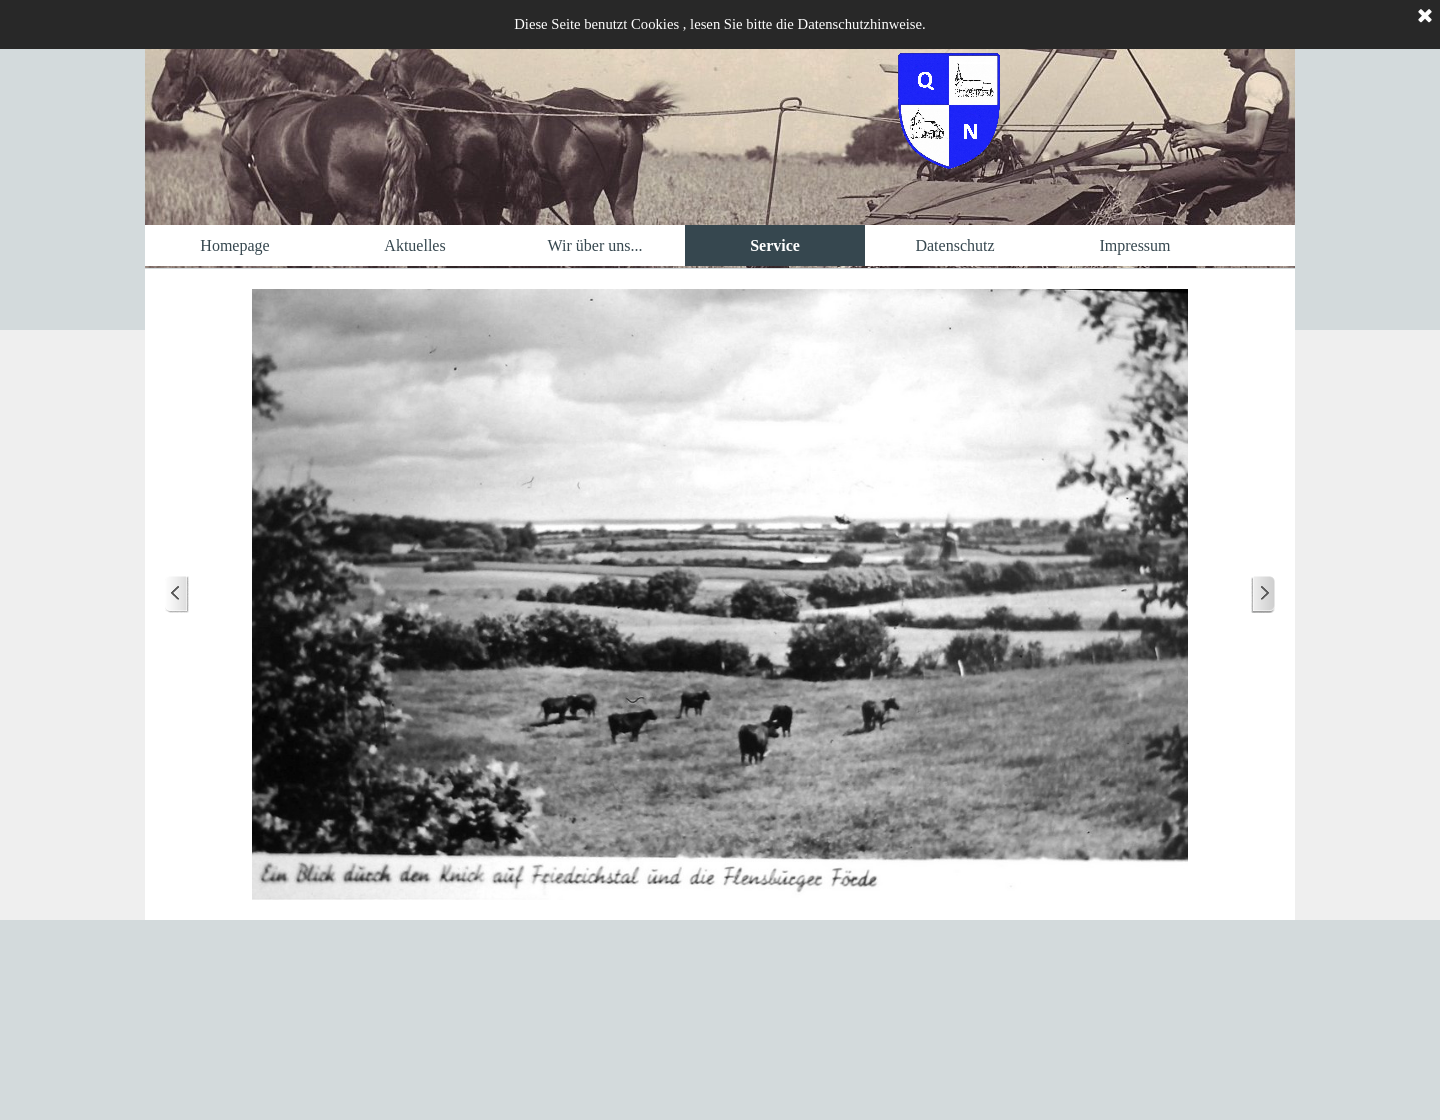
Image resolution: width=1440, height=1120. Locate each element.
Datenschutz (954, 245)
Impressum (1134, 245)
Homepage (234, 245)
